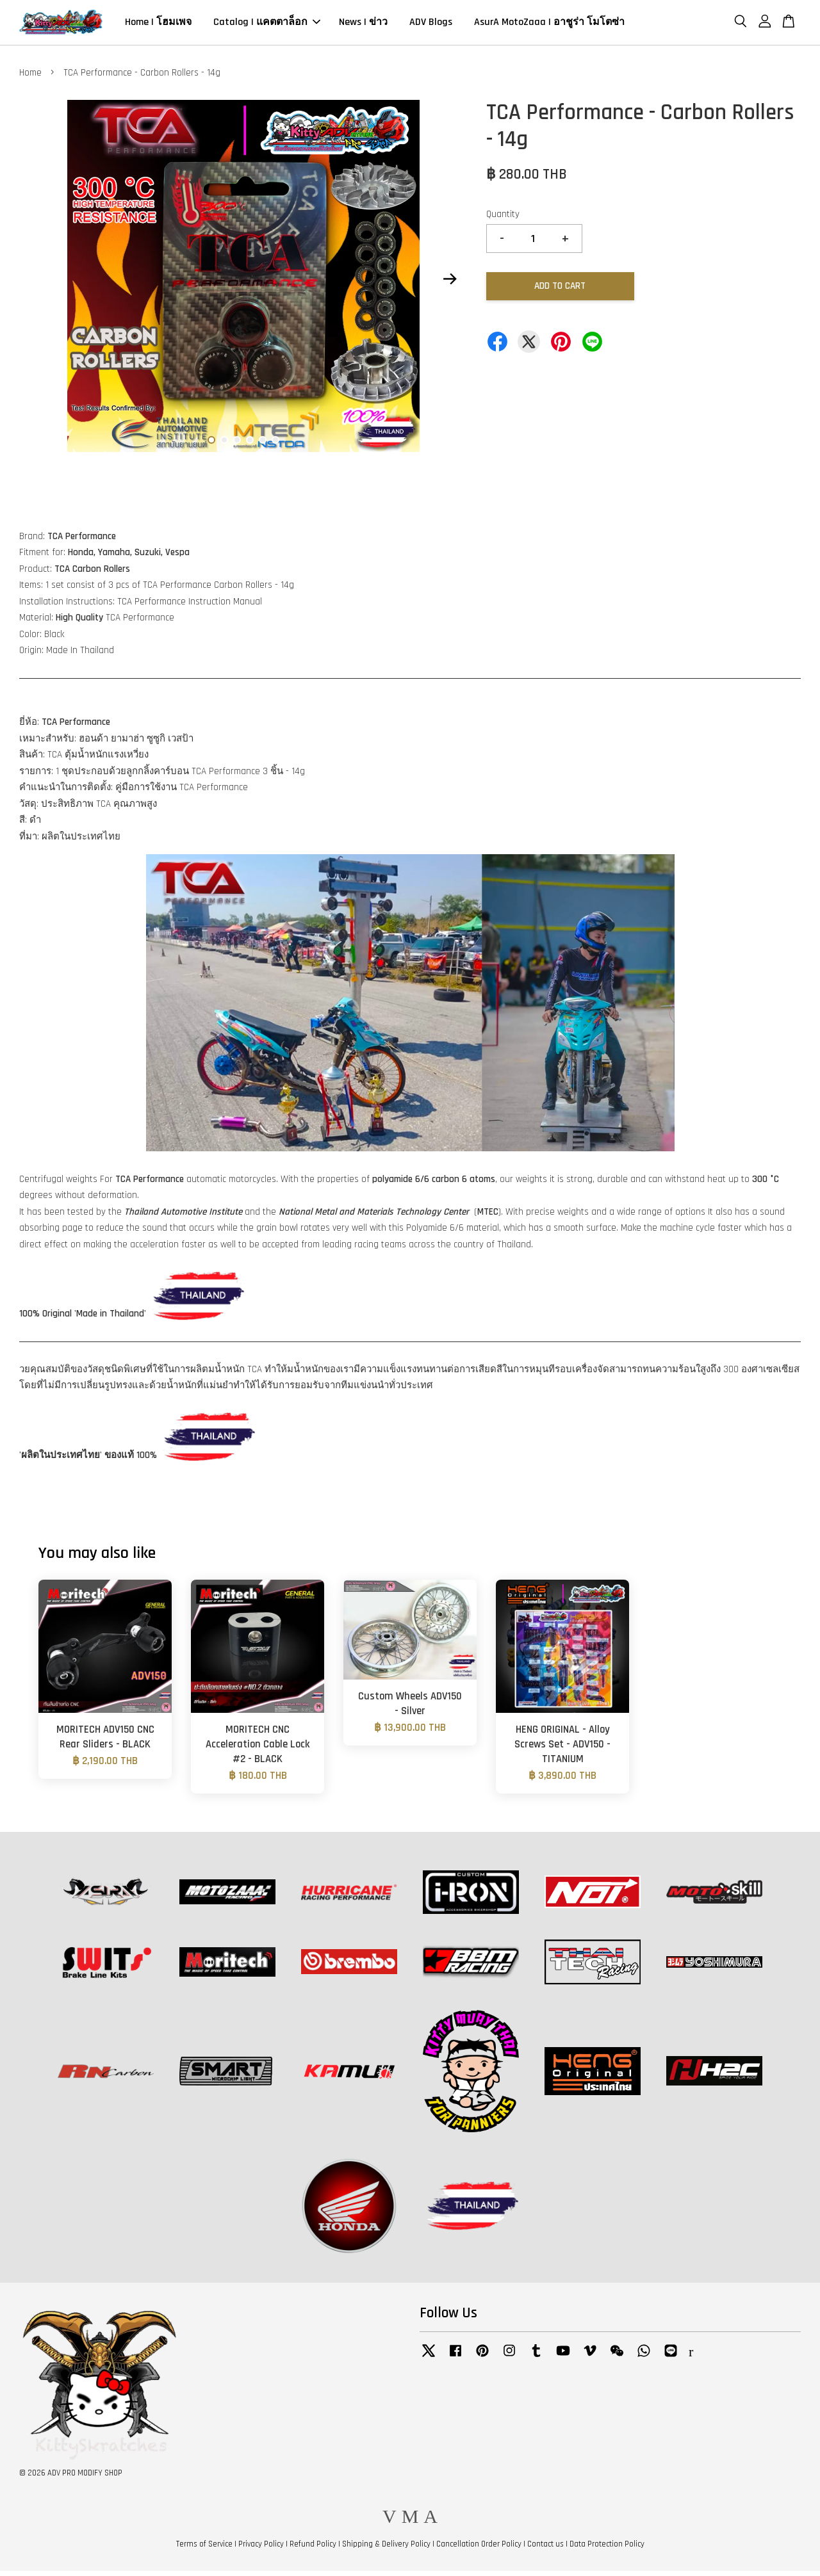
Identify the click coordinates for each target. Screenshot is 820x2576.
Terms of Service (204, 2549)
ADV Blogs (430, 24)
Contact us (545, 2549)
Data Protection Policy (607, 2549)
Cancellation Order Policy (478, 2549)
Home (30, 77)
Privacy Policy (261, 2549)
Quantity (503, 219)
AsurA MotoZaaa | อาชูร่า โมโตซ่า (549, 24)
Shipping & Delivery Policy (386, 2549)
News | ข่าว (363, 24)
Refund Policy (313, 2549)
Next (450, 284)
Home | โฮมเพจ (158, 24)
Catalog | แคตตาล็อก (266, 24)
